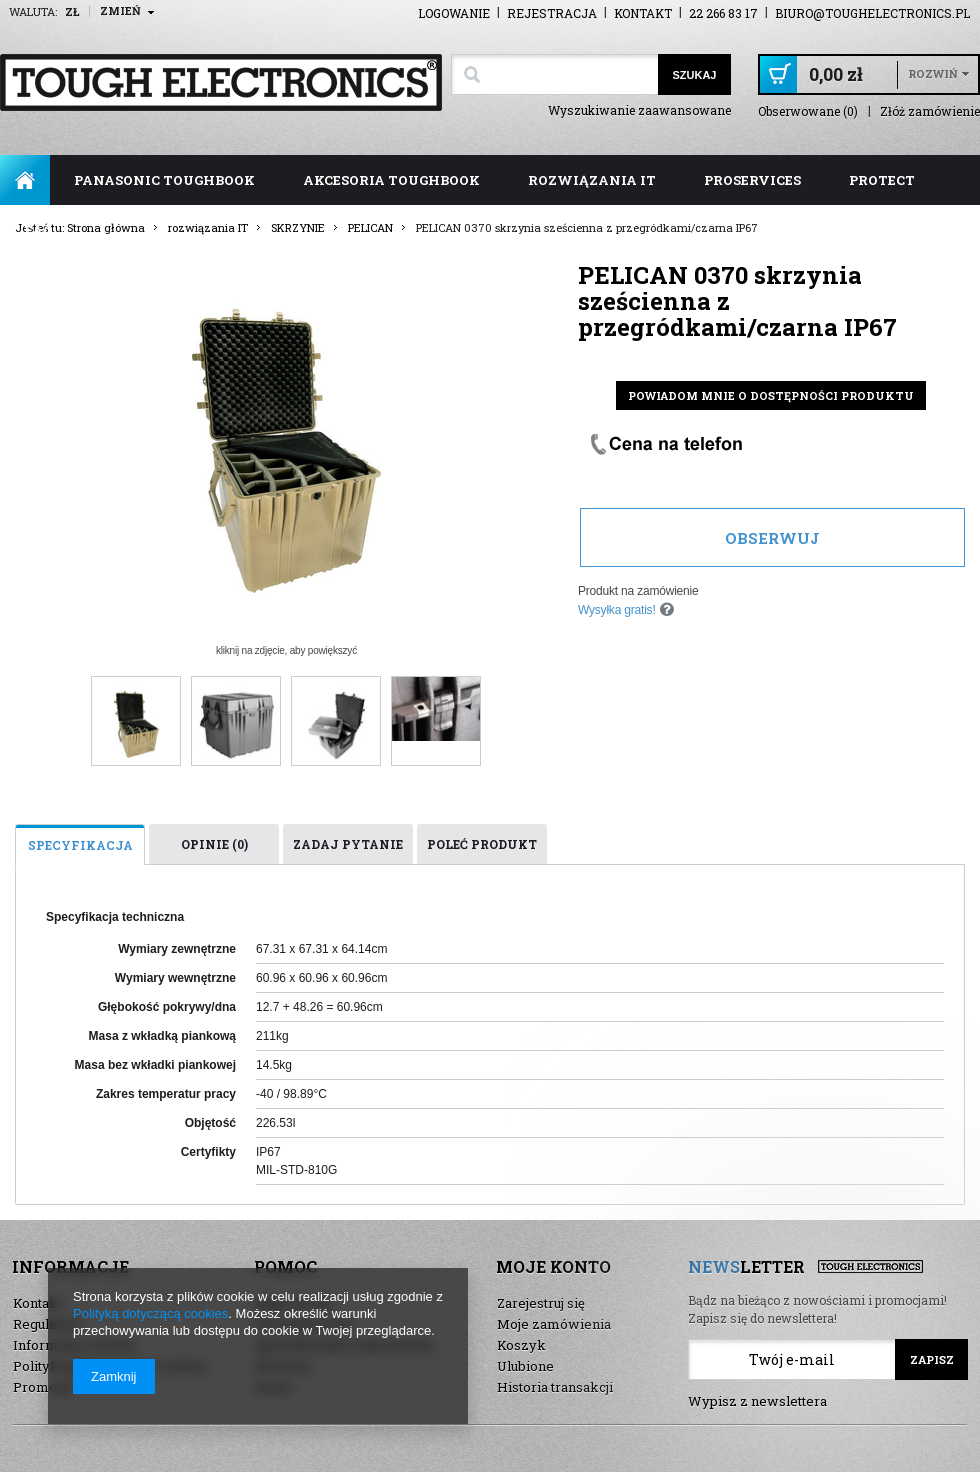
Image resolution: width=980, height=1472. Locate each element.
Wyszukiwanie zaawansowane (639, 110)
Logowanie (454, 13)
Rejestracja (552, 13)
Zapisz (932, 1359)
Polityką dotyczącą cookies (150, 1313)
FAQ (38, 230)
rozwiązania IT (592, 180)
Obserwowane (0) (808, 111)
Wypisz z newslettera (757, 1401)
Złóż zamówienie (930, 111)
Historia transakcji (555, 1387)
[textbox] (554, 74)
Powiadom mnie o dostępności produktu (771, 395)
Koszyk (521, 1345)
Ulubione (525, 1366)
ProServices (752, 180)
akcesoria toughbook (391, 180)
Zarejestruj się (541, 1303)
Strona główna (25, 180)
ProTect (882, 180)
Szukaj (694, 75)
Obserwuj (772, 538)
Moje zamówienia (554, 1324)
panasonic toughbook (164, 180)
